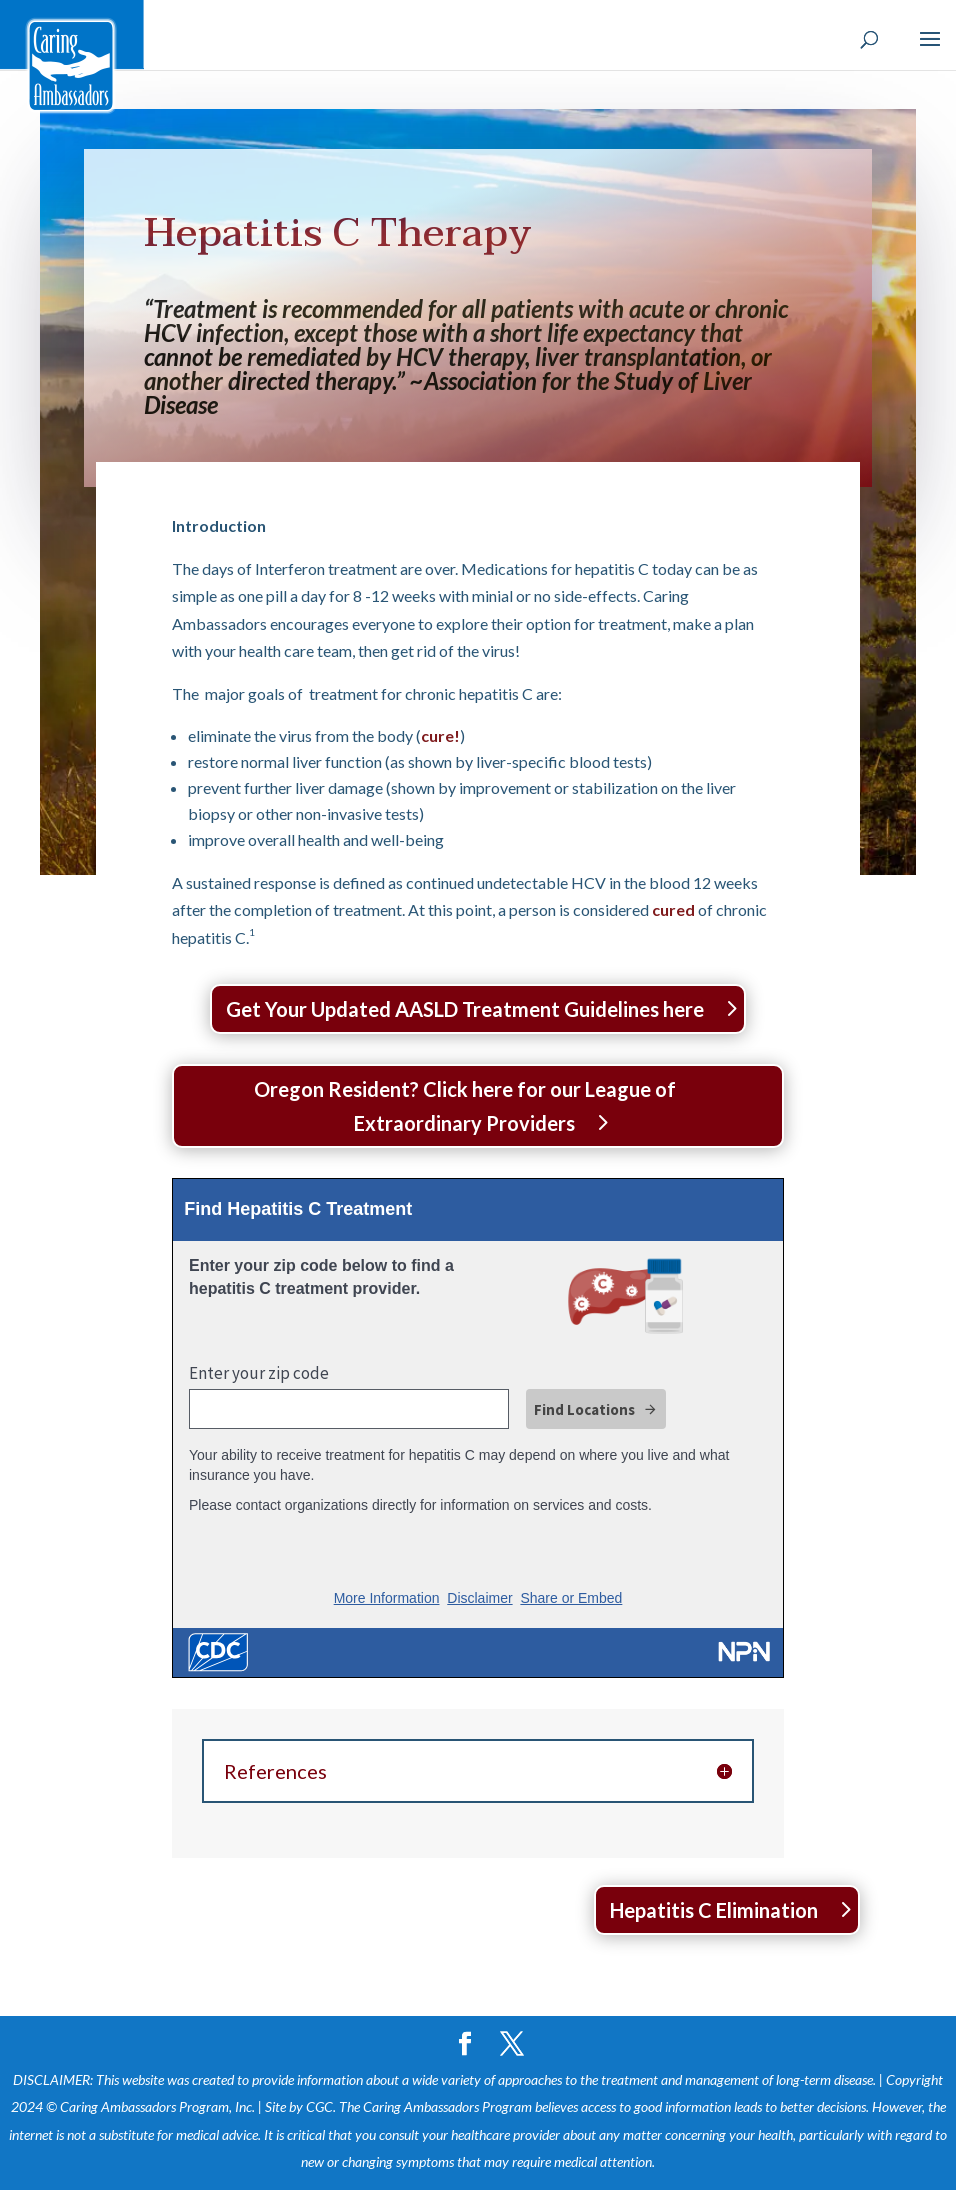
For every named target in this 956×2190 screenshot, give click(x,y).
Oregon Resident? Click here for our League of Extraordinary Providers (465, 1106)
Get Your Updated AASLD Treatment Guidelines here (465, 1009)
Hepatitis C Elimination (714, 1910)
